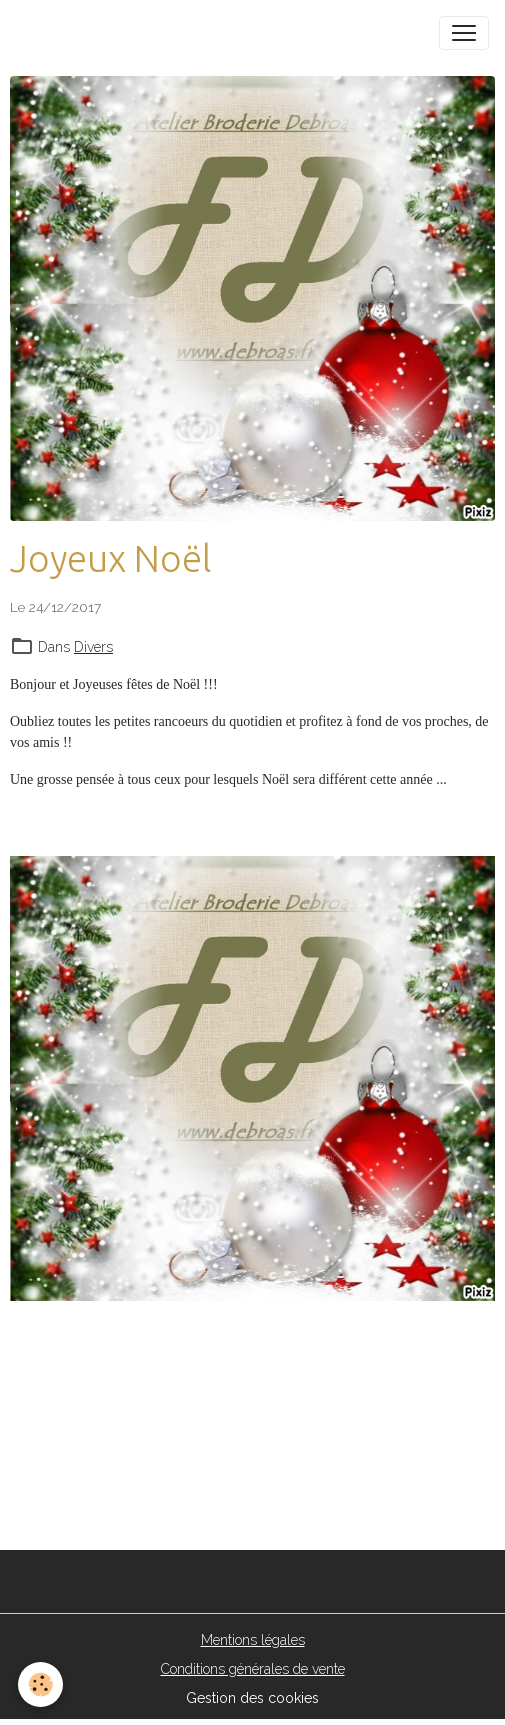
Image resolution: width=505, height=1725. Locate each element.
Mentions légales (253, 1640)
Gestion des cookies (252, 1698)
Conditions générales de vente (253, 1669)
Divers (93, 647)
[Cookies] (40, 1684)
